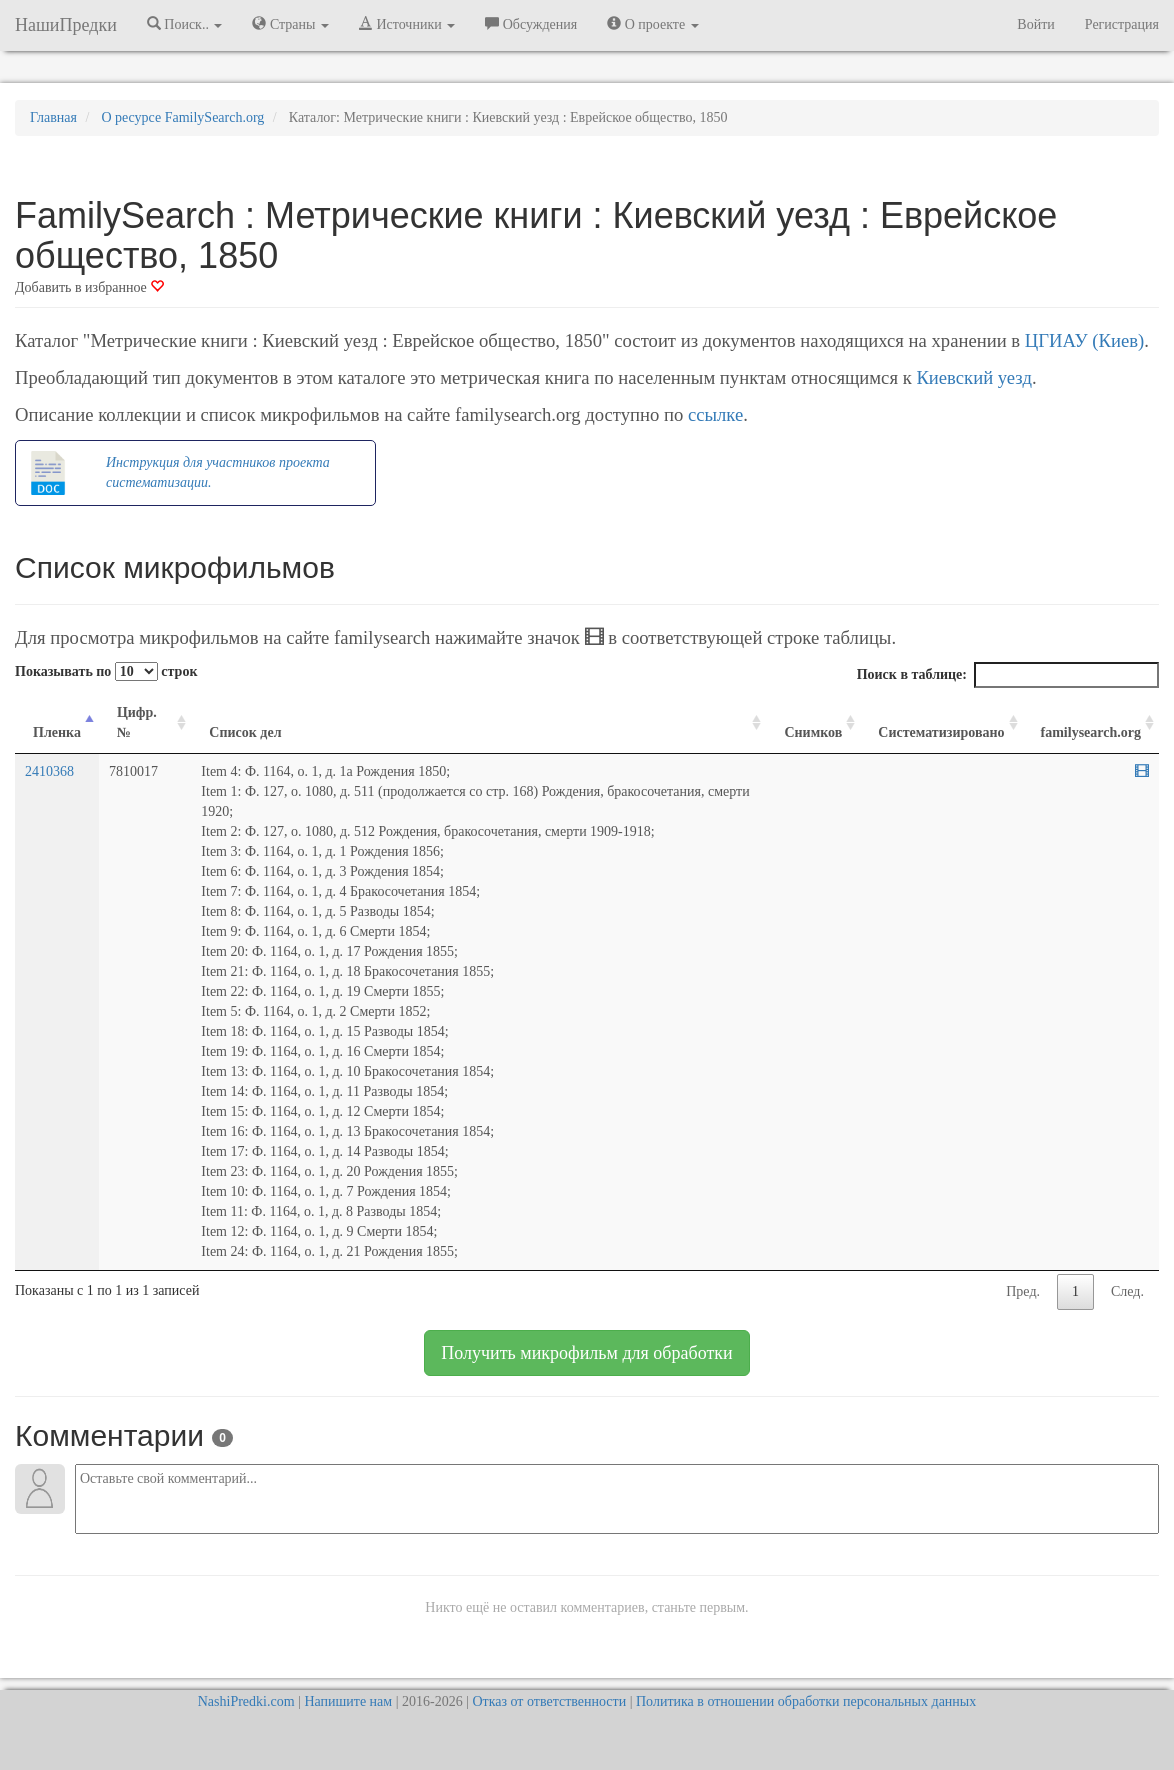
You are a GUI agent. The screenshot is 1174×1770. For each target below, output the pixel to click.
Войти (1035, 24)
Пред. (1023, 1291)
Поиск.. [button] (185, 24)
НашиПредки (66, 25)
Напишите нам (348, 1701)
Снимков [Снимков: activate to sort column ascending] (813, 732)
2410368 (49, 771)
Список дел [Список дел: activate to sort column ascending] (245, 732)
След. (1127, 1291)
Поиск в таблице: (1008, 675)
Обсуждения (531, 24)
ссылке (715, 414)
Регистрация (1122, 24)
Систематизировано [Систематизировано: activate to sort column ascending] (941, 732)
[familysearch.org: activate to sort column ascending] (1091, 723)
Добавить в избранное (89, 287)
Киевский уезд (974, 377)
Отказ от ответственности (549, 1701)
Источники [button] (407, 24)
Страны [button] (290, 24)
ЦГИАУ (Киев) (1084, 340)
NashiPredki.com (246, 1701)
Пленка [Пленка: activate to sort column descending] (57, 732)
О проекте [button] (652, 24)
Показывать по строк (106, 671)
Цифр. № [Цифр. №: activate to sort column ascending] (137, 722)
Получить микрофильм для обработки (586, 1353)
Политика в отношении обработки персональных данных (806, 1701)
